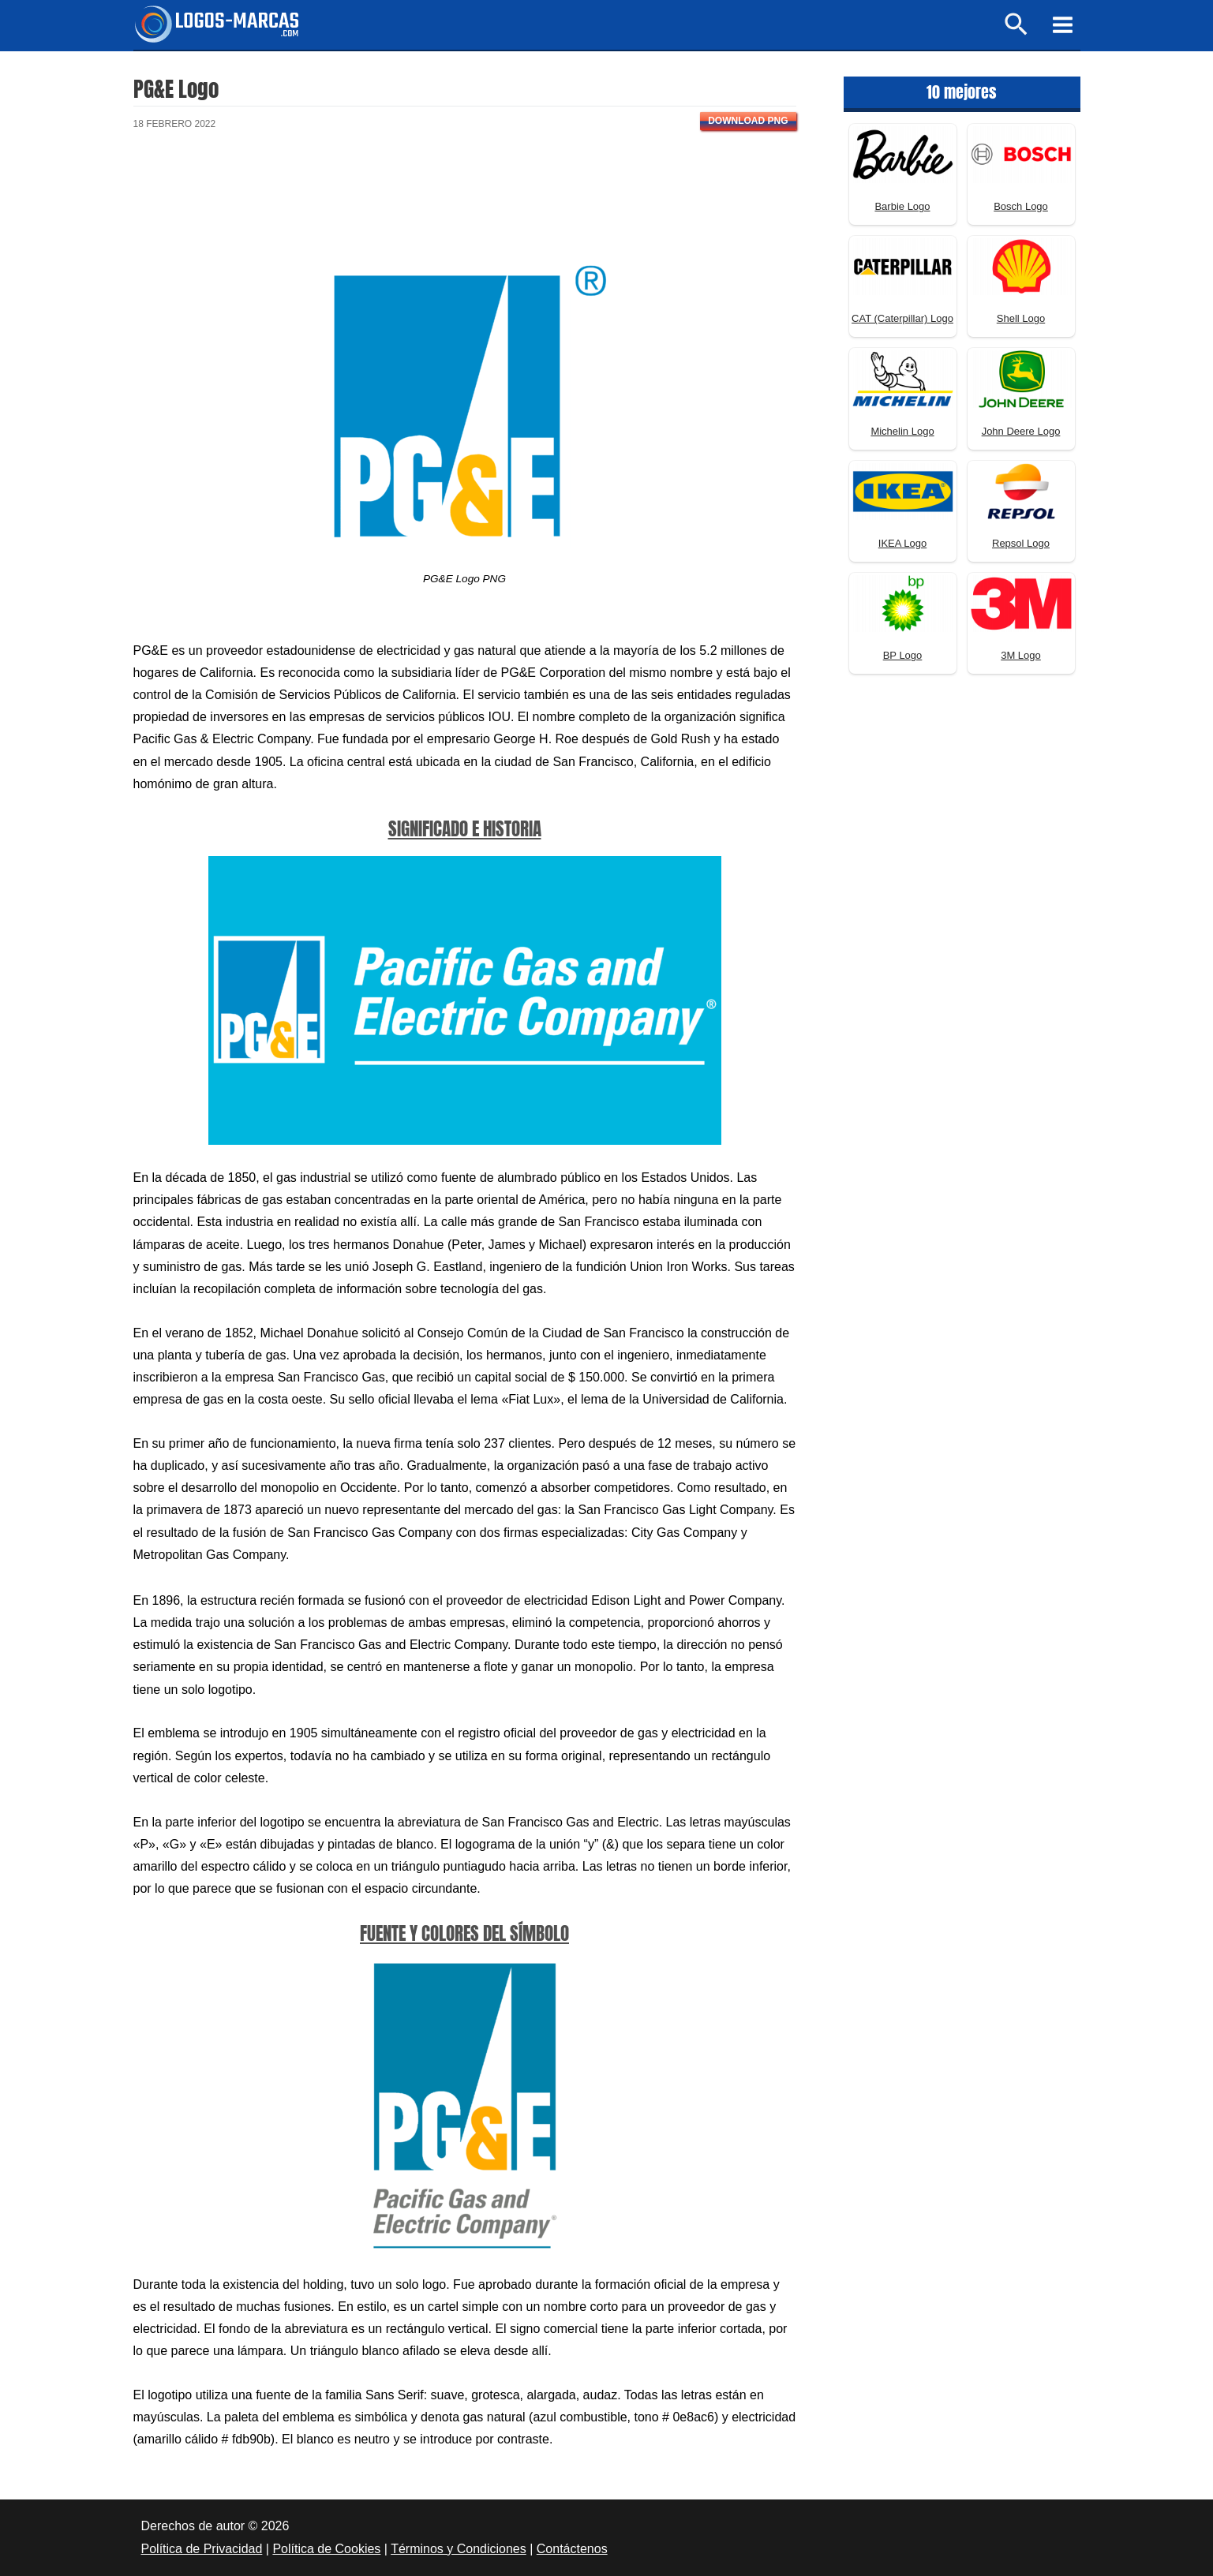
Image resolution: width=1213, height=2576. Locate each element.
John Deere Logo (1021, 431)
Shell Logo (1021, 318)
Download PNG (748, 120)
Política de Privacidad (202, 2548)
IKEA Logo (902, 543)
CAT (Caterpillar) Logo (902, 318)
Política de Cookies (326, 2548)
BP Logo (903, 655)
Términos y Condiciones (458, 2548)
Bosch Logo (1021, 206)
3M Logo (1021, 655)
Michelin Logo (902, 431)
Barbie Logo (902, 206)
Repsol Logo (1021, 543)
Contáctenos (572, 2548)
